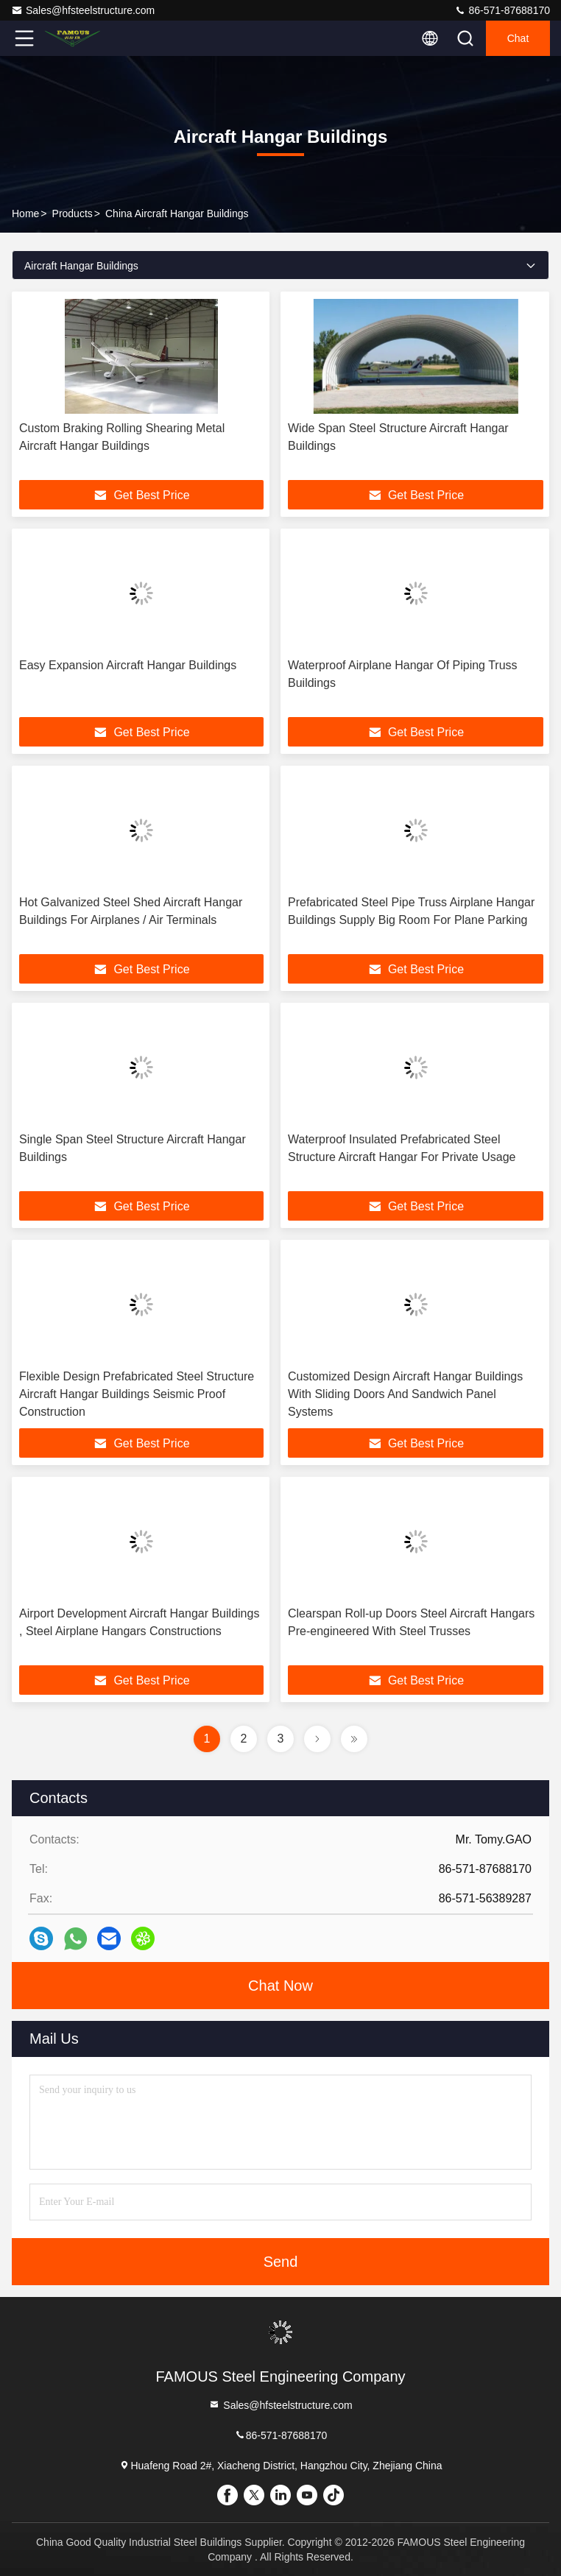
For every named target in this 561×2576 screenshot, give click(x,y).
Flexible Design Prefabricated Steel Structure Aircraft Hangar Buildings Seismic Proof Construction (136, 1394)
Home (25, 213)
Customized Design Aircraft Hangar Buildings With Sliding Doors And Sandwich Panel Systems (405, 1394)
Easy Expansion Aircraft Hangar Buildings (127, 665)
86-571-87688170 (502, 10)
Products (72, 213)
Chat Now (280, 1985)
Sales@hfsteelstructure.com (83, 10)
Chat (518, 38)
